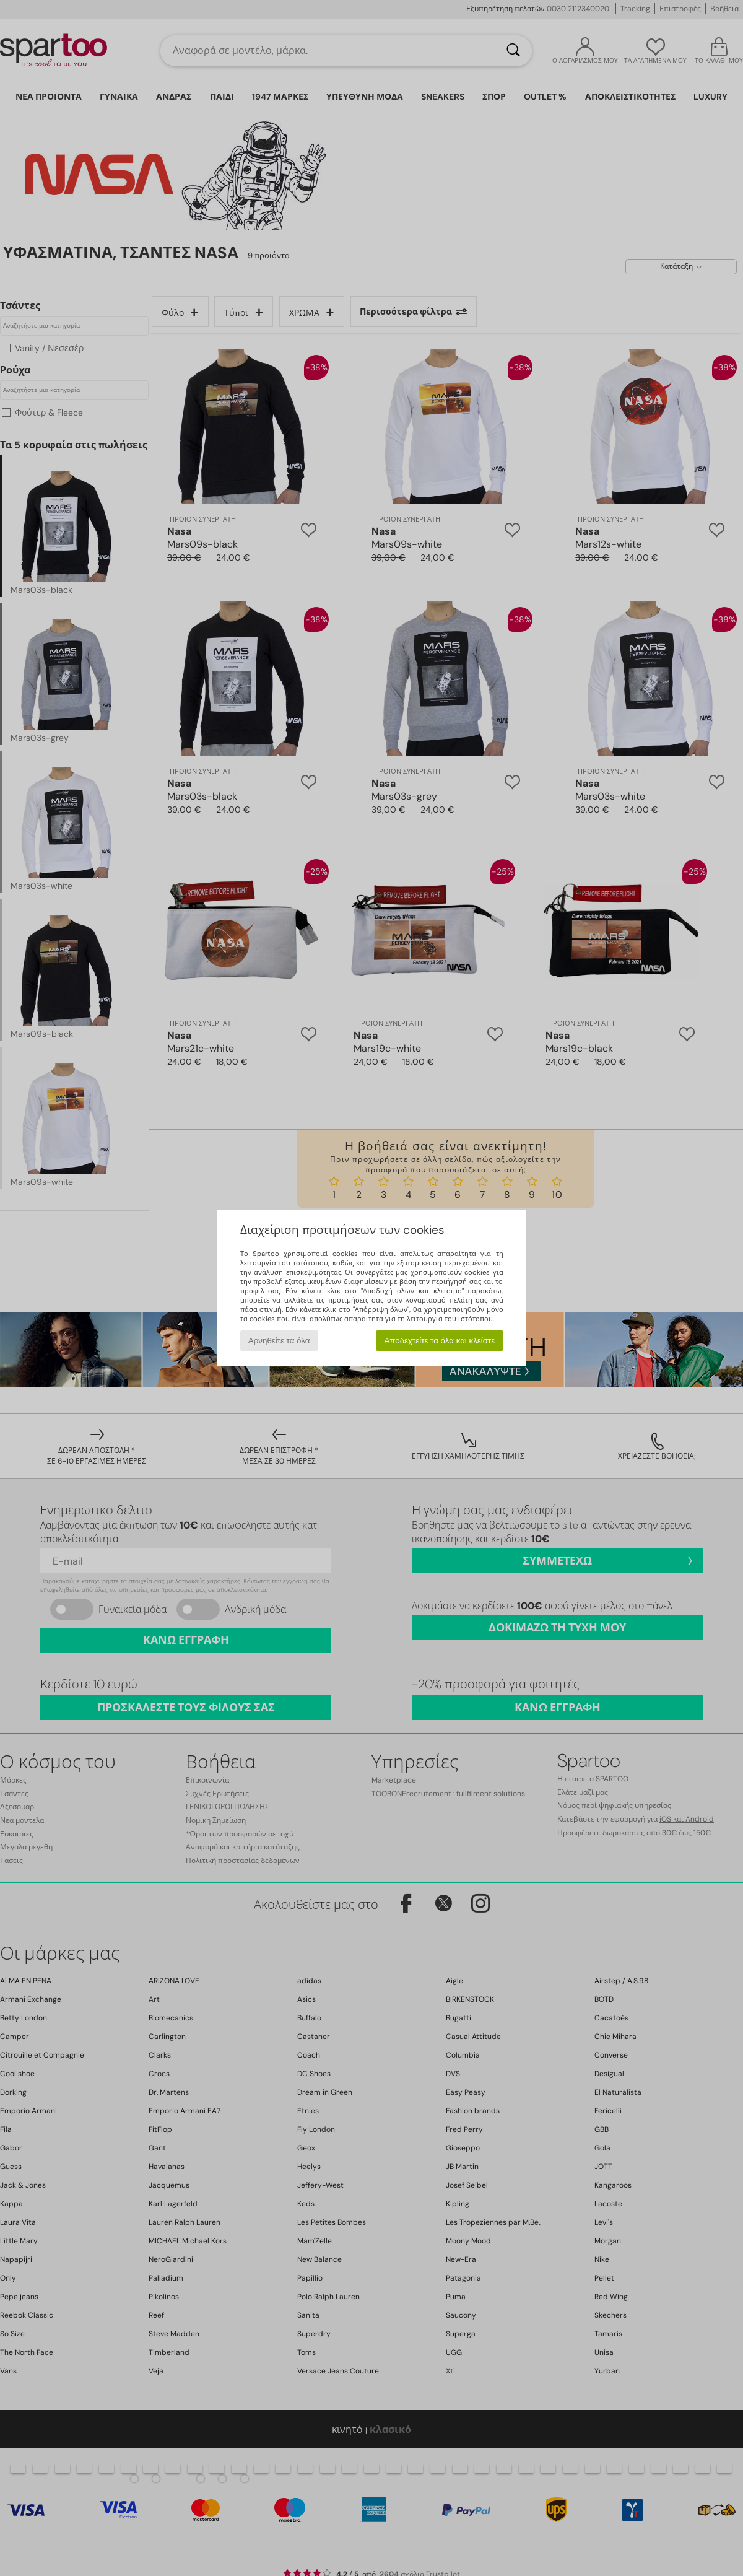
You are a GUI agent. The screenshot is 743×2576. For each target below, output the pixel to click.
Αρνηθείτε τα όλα (279, 1340)
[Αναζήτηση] (513, 50)
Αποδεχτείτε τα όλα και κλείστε (439, 1340)
